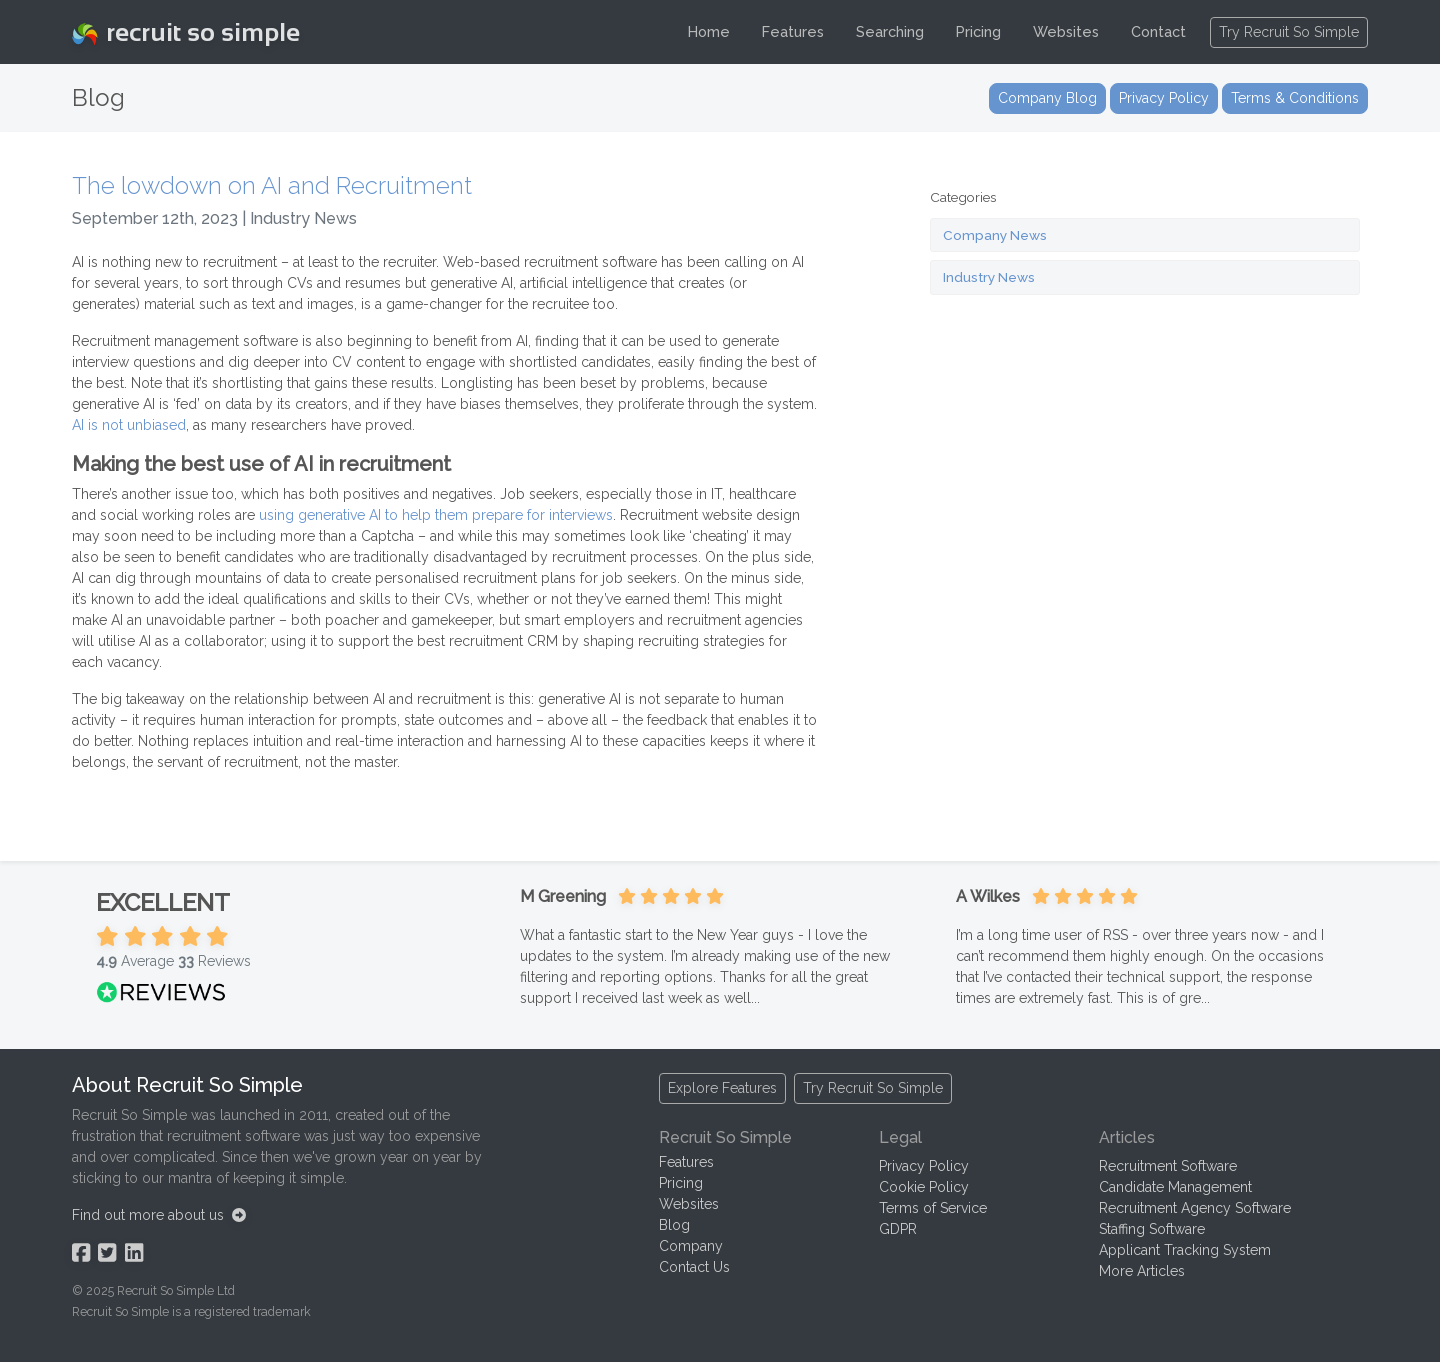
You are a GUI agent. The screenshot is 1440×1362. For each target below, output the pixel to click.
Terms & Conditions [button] (1295, 98)
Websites (1066, 31)
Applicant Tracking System (1185, 1250)
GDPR (898, 1229)
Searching (890, 31)
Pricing (978, 31)
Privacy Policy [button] (1164, 98)
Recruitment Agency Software (1195, 1208)
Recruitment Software (1168, 1166)
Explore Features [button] (722, 1088)
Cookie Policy (924, 1187)
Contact (1158, 31)
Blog (674, 1225)
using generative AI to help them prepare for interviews (436, 515)
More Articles (1142, 1271)
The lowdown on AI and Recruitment (272, 185)
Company (691, 1246)
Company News (995, 235)
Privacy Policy (924, 1166)
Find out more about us (159, 1215)
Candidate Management (1175, 1187)
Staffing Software (1152, 1229)
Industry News (989, 277)
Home (709, 31)
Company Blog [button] (1047, 98)
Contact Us (694, 1267)
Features (793, 31)
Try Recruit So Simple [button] (1289, 32)
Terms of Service (933, 1208)
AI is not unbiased (129, 425)
